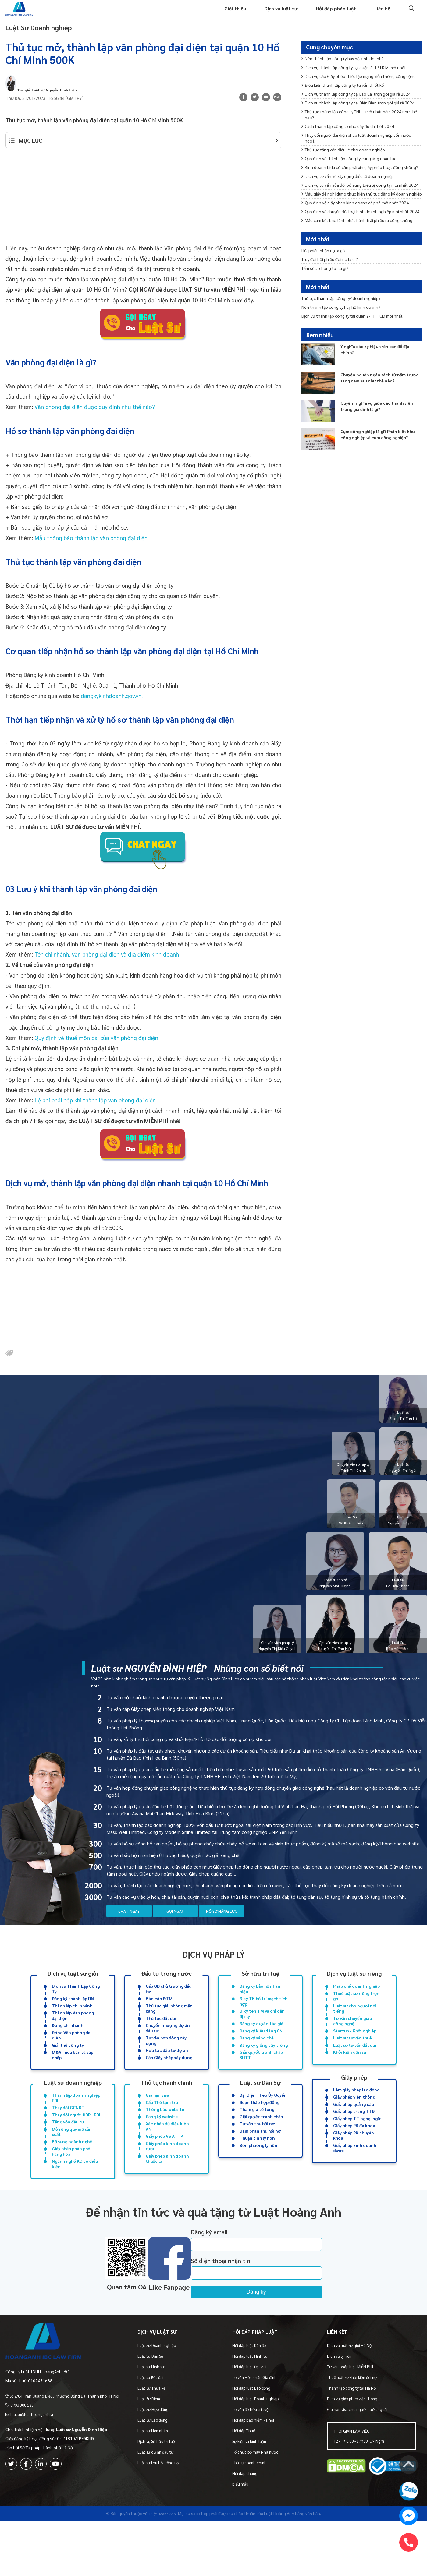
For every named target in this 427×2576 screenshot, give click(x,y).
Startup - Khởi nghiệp (354, 2051)
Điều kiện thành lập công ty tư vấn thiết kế (347, 107)
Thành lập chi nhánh (72, 2023)
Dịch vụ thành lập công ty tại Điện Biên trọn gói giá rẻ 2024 (359, 136)
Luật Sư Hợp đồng (158, 2450)
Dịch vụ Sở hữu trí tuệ (161, 2482)
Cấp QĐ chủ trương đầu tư (168, 2004)
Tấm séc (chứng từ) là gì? (328, 284)
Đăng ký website (162, 2143)
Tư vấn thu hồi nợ (257, 2151)
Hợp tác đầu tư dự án (167, 2073)
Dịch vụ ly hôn (341, 2397)
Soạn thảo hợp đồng (259, 2127)
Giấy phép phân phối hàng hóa (71, 2182)
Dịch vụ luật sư (273, 14)
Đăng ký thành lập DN (73, 2015)
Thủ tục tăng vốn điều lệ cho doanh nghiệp (348, 194)
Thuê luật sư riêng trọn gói (356, 2012)
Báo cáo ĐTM (159, 2015)
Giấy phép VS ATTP (164, 2165)
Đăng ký (283, 2326)
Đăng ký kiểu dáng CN (261, 2051)
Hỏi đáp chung (248, 2514)
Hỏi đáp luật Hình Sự (253, 2397)
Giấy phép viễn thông (354, 2121)
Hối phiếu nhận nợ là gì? (326, 264)
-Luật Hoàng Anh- (162, 2554)
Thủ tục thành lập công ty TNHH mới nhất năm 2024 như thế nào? (359, 153)
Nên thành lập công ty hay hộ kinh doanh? (347, 70)
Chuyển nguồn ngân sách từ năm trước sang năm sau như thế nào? (378, 402)
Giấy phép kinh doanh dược (354, 2178)
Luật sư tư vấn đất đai (354, 2067)
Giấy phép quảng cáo (353, 2129)
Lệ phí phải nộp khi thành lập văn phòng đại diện (95, 1112)
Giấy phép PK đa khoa (354, 2153)
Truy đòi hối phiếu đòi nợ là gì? (333, 274)
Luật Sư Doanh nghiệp (58, 35)
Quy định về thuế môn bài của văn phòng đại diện (96, 1049)
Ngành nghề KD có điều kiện (75, 2196)
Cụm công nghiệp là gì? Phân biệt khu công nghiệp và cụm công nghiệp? (378, 463)
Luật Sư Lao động (158, 2461)
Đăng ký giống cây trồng (264, 2067)
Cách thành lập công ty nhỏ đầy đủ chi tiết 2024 (353, 167)
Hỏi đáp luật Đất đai (253, 2408)
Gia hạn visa (157, 2120)
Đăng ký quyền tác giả (261, 2043)
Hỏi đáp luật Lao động (255, 2429)
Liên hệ (381, 14)
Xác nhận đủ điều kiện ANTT (167, 2154)
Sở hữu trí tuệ (260, 1988)
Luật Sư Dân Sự (156, 2397)
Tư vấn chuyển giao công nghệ (352, 2040)
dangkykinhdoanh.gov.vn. (113, 707)
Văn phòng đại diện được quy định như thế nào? (94, 418)
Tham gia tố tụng (257, 2135)
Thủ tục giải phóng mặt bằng (169, 2026)
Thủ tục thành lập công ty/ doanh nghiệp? (346, 317)
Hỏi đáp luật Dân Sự (253, 2386)
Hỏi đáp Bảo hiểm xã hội (257, 2461)
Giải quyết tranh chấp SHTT (261, 2078)
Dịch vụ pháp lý (213, 1968)
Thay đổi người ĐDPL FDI (76, 2141)
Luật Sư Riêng (155, 2440)
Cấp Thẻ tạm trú (162, 2127)
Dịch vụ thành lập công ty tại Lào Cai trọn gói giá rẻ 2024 (357, 120)
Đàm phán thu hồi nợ (260, 2159)
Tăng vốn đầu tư (68, 2149)
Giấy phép (354, 2100)
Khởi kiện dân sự (349, 2075)
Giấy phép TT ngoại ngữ (356, 2145)
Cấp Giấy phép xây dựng (169, 2081)
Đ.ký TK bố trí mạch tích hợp (263, 2019)
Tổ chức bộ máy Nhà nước (259, 2493)
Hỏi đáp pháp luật (332, 14)
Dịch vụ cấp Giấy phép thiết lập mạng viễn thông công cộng (360, 93)
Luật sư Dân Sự (260, 2106)
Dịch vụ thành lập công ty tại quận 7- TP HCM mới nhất (361, 80)
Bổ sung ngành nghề (72, 2171)
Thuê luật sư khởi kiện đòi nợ (354, 2418)
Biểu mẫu (244, 2525)
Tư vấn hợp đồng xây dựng (166, 2062)
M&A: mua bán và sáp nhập (72, 2078)
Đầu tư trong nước (166, 1988)
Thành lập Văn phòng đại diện (73, 2034)
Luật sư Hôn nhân (158, 2472)
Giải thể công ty (68, 2067)
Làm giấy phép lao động (356, 2113)
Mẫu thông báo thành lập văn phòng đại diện (91, 550)
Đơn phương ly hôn (258, 2175)
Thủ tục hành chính (166, 2106)
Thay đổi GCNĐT (68, 2134)
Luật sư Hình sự (156, 2408)
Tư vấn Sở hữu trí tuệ (254, 2450)
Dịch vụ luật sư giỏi (72, 1988)
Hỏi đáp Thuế (247, 2472)
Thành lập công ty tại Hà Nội (354, 2429)
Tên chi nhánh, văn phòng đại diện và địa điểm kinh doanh (106, 966)
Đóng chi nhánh (67, 2045)
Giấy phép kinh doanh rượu (167, 2176)
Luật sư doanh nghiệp (72, 2106)
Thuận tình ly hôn (257, 2167)
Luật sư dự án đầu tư (161, 2493)
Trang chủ (181, 14)
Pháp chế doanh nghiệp (356, 2001)
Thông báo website (165, 2135)
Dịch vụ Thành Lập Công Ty (76, 2004)
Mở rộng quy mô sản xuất (72, 2160)
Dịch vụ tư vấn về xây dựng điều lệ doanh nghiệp (353, 230)
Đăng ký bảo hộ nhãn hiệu (260, 2004)
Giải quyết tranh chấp (261, 2143)
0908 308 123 (24, 2439)
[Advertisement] (143, 212)
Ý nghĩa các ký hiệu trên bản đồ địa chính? (379, 374)
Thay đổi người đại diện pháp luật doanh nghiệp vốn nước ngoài (357, 180)
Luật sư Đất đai (156, 2418)
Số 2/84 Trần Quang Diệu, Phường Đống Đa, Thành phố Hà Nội (67, 2430)
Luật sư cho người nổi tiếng (354, 2026)
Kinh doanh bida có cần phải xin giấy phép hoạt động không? (358, 217)
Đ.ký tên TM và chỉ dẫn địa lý (262, 2033)
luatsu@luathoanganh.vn (35, 2448)
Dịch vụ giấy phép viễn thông (354, 2440)
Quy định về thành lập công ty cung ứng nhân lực (354, 204)
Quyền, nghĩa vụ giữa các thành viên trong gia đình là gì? (376, 431)
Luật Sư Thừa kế (157, 2429)
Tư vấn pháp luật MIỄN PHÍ (352, 2408)
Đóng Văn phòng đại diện (71, 2056)
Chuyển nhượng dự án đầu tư (168, 2048)
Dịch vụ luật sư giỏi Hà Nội (351, 2386)
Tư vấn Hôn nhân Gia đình (258, 2418)
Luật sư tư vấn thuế (352, 2059)
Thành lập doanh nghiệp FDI (76, 2123)
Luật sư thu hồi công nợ (163, 2504)
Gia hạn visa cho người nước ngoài (359, 2450)
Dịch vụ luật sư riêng (354, 1988)
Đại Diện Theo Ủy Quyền (263, 2120)
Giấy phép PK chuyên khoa (353, 2164)
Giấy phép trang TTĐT (355, 2137)
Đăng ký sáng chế (257, 2059)
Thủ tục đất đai (161, 2037)
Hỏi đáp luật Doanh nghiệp (259, 2440)
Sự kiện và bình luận (253, 2482)
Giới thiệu (224, 14)
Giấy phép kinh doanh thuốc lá (167, 2190)
